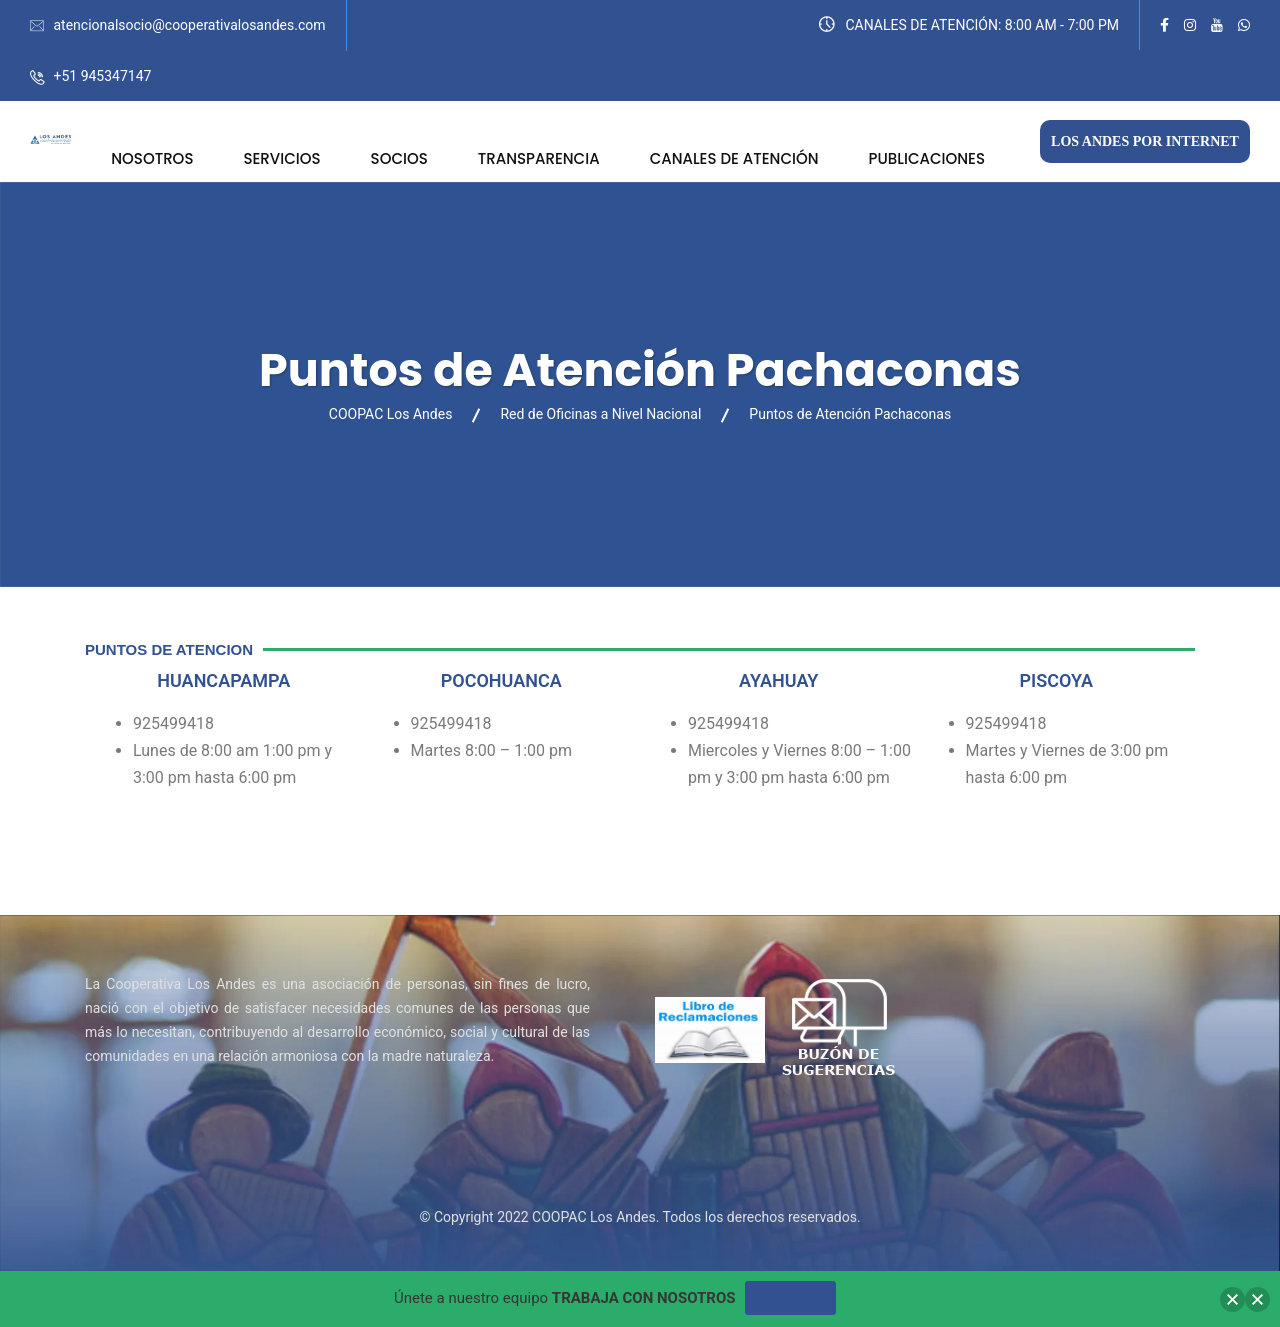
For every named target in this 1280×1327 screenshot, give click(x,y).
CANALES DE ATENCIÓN (734, 158)
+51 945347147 (102, 76)
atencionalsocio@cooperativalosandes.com (189, 25)
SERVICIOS (281, 158)
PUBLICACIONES (927, 158)
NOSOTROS (152, 158)
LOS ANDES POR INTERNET (1145, 141)
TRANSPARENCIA (539, 158)
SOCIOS (399, 158)
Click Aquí (790, 1298)
